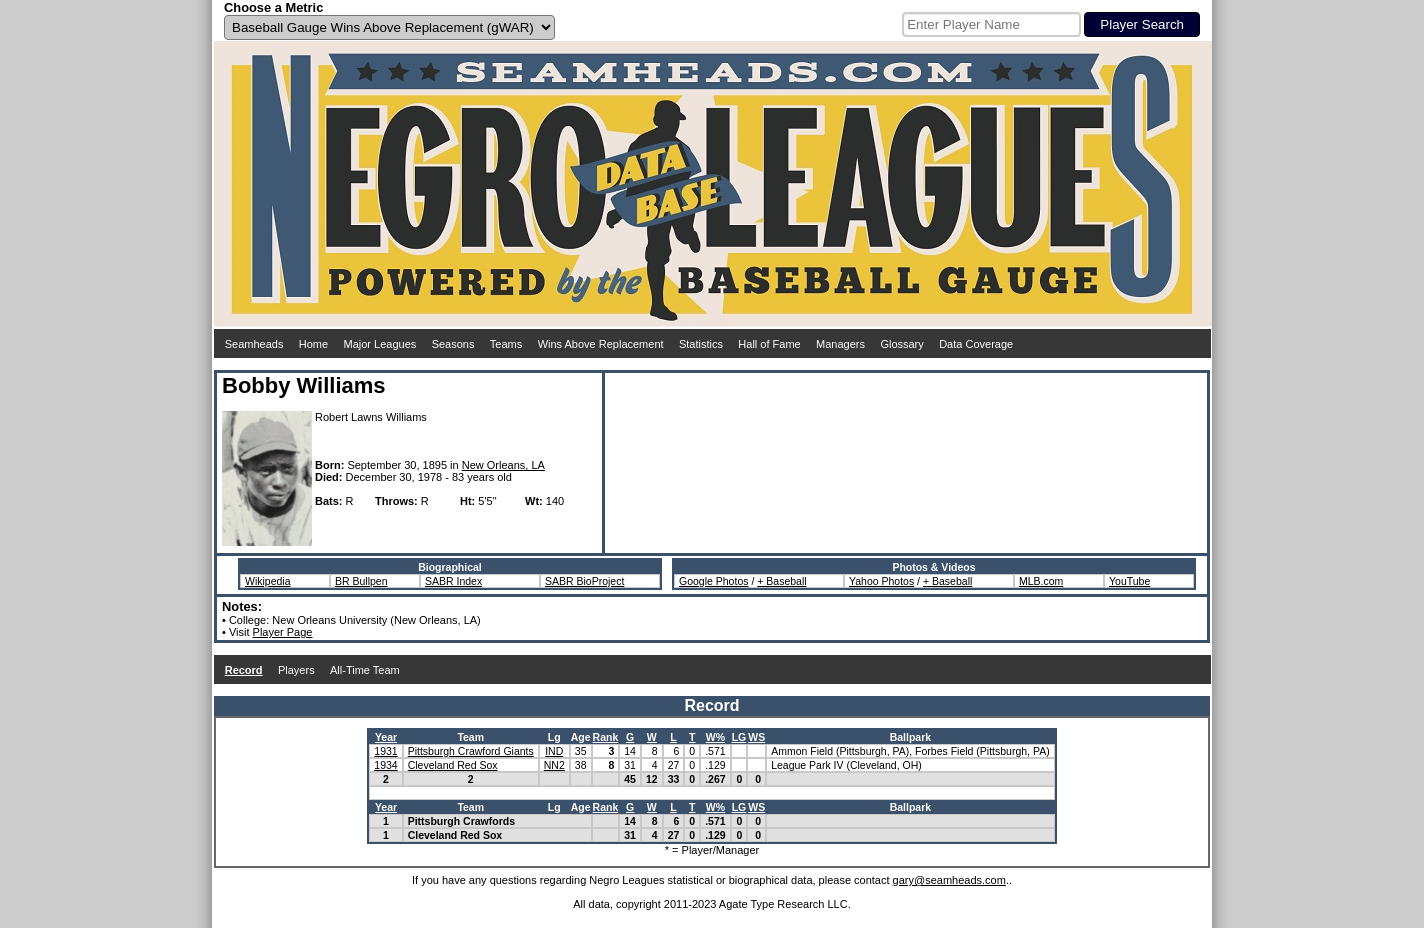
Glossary (901, 344)
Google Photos (713, 581)
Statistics (701, 344)
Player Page (283, 632)
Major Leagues (380, 344)
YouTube (1129, 581)
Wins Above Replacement (601, 344)
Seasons (453, 344)
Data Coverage (976, 344)
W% (715, 737)
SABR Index (453, 581)
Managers (840, 344)
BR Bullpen (361, 581)
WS (756, 737)
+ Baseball (781, 581)
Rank (606, 737)
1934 (385, 765)
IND (554, 751)
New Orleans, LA (503, 465)
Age (581, 737)
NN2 (554, 765)
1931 (385, 751)
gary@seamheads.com (949, 880)
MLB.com (1041, 581)
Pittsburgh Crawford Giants (471, 751)
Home (313, 344)
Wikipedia (268, 581)
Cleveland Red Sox (453, 765)
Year (386, 737)
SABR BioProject (584, 581)
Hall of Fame (769, 344)
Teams (506, 344)
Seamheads (254, 344)
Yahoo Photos (881, 581)
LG (739, 737)
